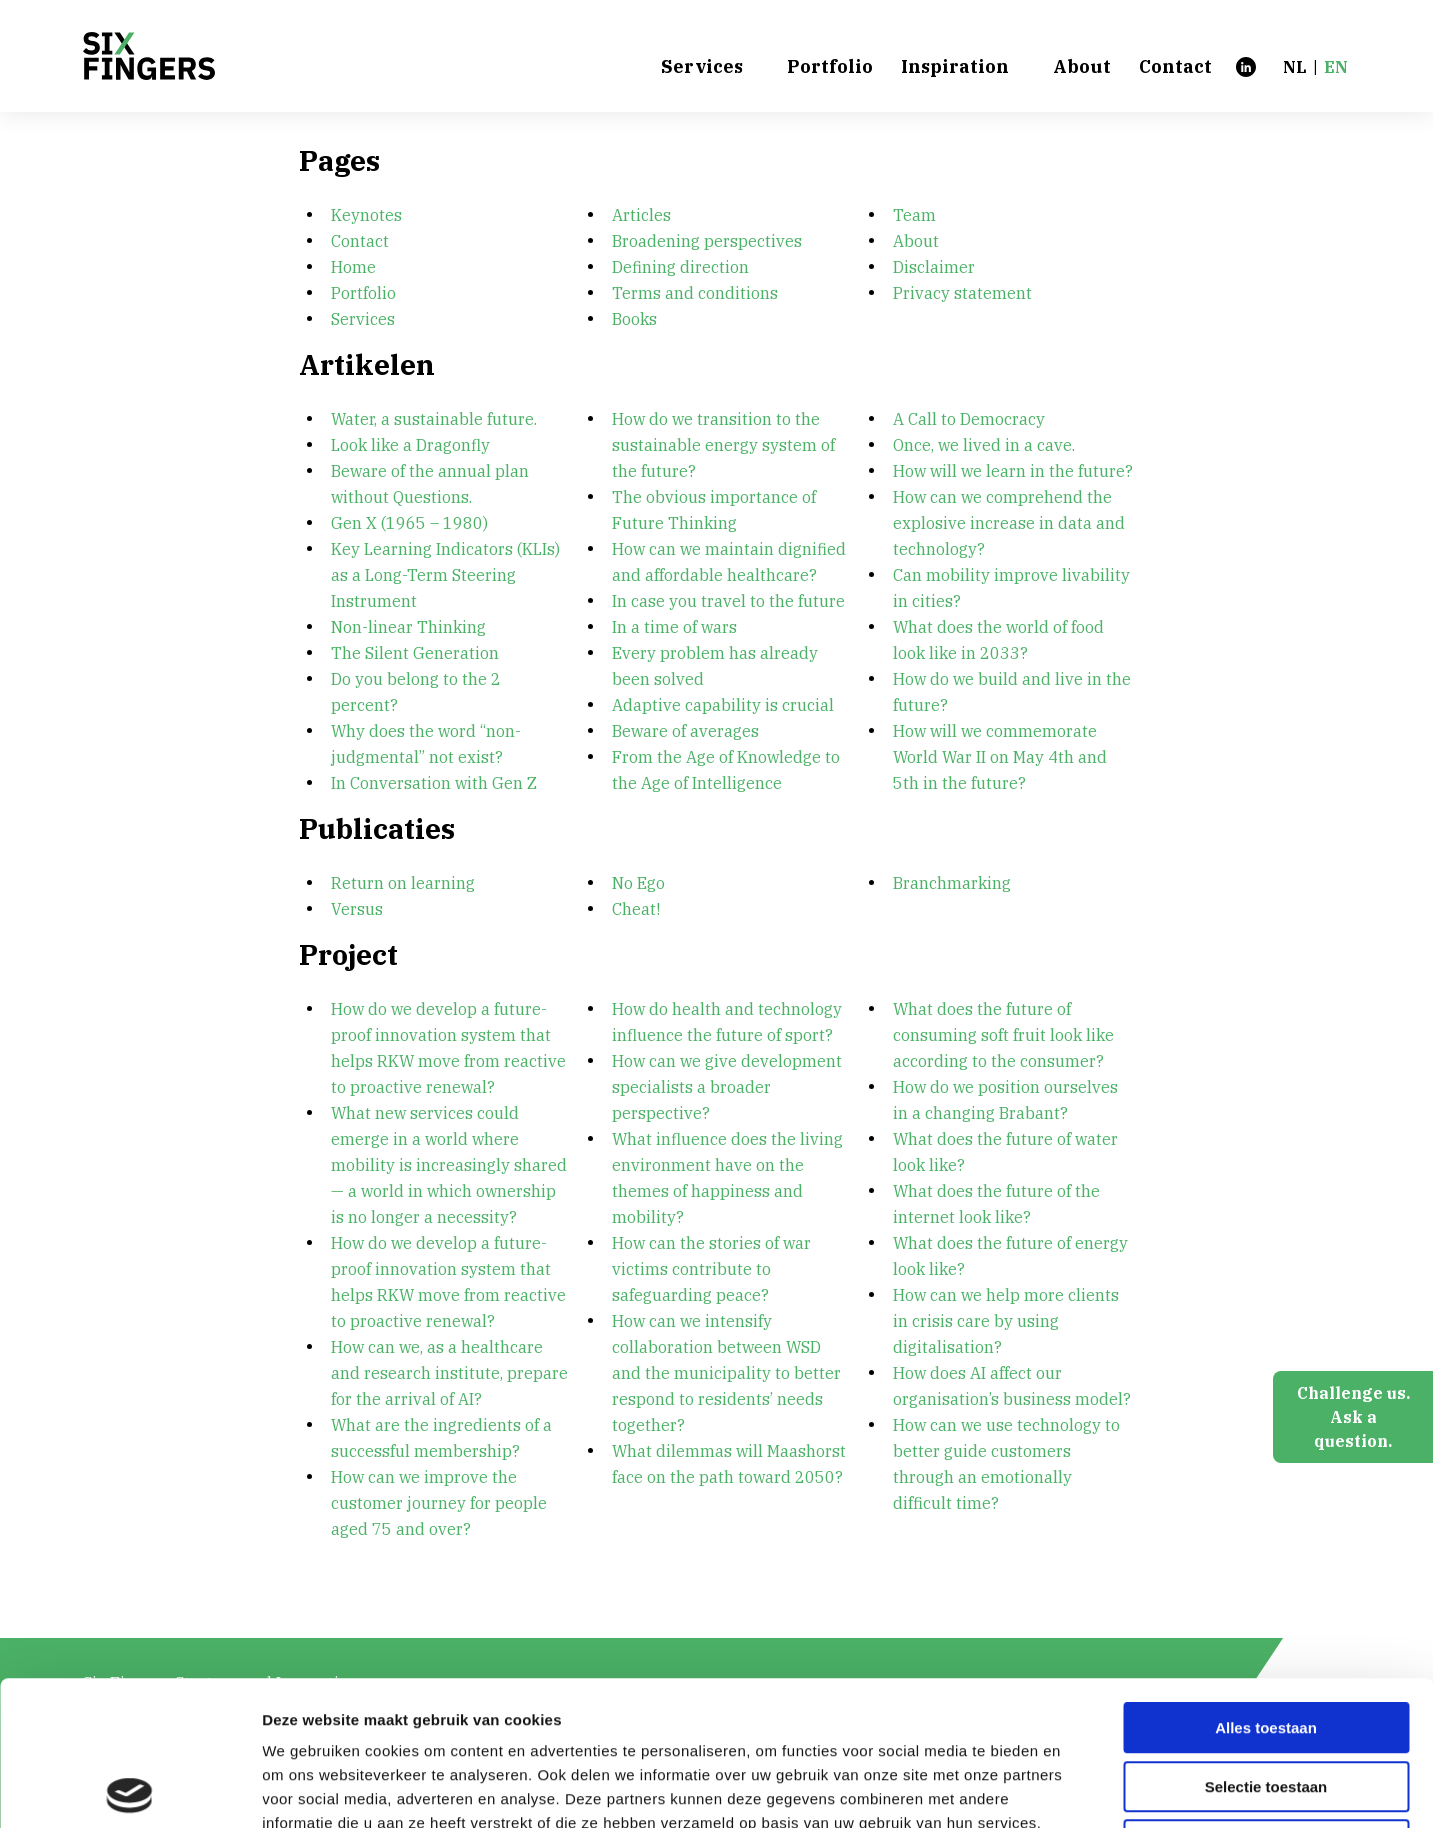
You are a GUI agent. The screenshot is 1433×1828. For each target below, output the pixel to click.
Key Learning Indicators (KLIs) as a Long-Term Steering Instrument (447, 575)
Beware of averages (685, 731)
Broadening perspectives (707, 241)
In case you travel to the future (728, 601)
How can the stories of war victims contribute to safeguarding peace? (713, 1269)
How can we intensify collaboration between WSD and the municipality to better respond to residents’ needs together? (728, 1373)
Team (914, 215)
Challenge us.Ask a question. (1353, 1417)
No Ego (638, 883)
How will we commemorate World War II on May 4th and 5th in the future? (1002, 757)
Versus (357, 909)
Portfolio (830, 67)
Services (702, 67)
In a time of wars (674, 627)
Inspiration (955, 67)
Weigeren (1265, 1700)
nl (1295, 67)
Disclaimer (934, 267)
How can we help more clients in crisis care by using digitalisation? (1008, 1321)
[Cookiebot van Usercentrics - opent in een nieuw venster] (129, 1789)
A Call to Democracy (969, 419)
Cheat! (636, 909)
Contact (1175, 67)
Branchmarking (952, 883)
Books (634, 319)
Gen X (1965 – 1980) (409, 523)
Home (353, 267)
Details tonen (1080, 1788)
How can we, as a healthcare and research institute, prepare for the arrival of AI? (451, 1373)
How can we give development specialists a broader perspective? (729, 1087)
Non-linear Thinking (408, 627)
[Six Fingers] (149, 56)
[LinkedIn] (1245, 66)
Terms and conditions (695, 293)
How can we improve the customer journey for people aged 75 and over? (441, 1503)
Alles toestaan (1266, 1583)
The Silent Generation (415, 653)
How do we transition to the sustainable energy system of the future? (725, 445)
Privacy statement (962, 293)
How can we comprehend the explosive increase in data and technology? (1011, 523)
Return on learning (403, 883)
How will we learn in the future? (1013, 471)
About (1082, 67)
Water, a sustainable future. (434, 419)
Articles (641, 215)
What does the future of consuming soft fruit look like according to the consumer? (1005, 1035)
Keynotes (366, 215)
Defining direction (680, 267)
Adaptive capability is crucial (723, 705)
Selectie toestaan (1266, 1642)
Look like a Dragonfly (410, 445)
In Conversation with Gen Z (434, 783)
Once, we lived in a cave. (984, 445)
